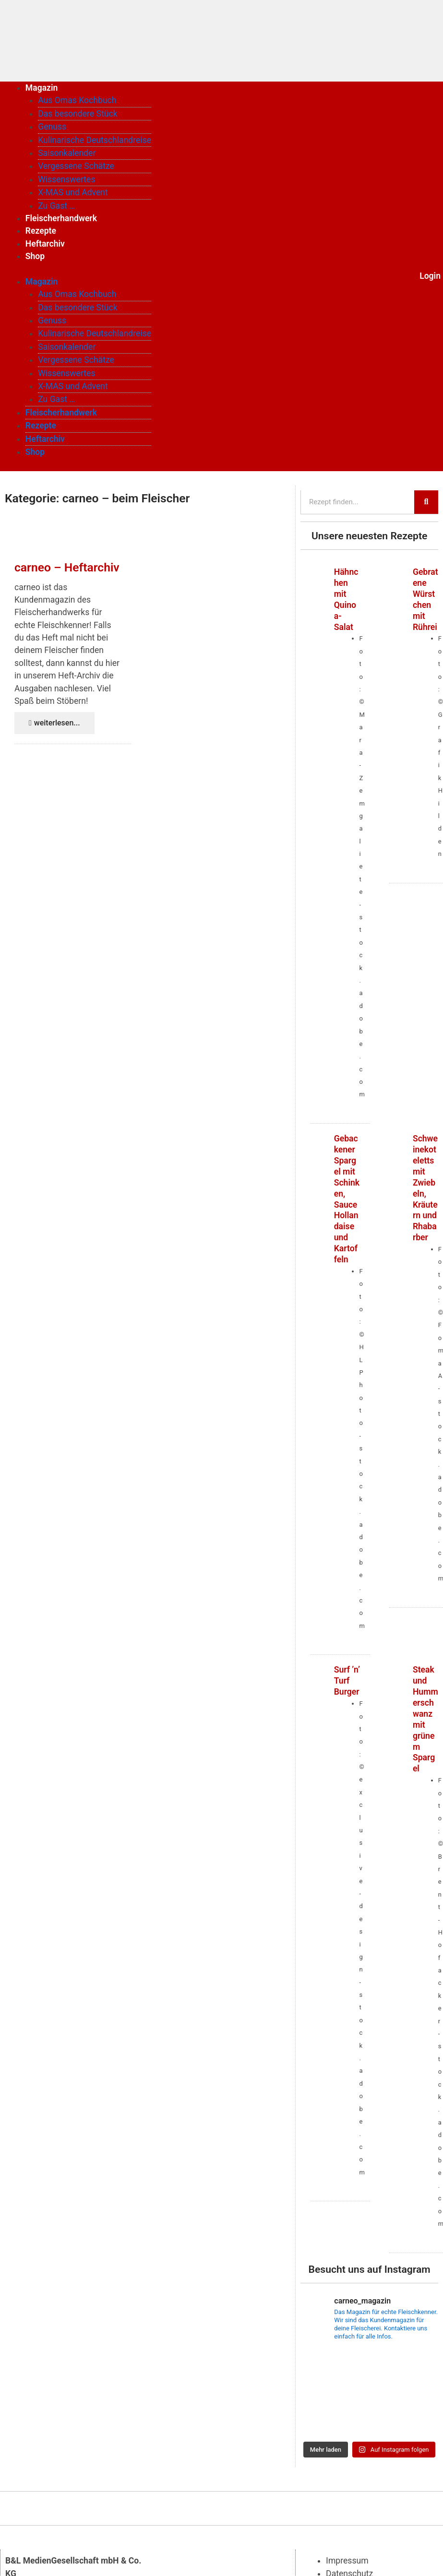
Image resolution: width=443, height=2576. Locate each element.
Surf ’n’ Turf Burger (347, 1681)
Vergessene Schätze (76, 166)
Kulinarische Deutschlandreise (94, 140)
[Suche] (426, 502)
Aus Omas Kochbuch (77, 100)
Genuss (52, 126)
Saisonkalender (67, 153)
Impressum (347, 2560)
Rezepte (40, 231)
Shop (35, 256)
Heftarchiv (45, 244)
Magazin (41, 88)
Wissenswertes (66, 179)
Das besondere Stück (77, 114)
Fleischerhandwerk (61, 218)
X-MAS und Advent (73, 192)
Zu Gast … (56, 206)
